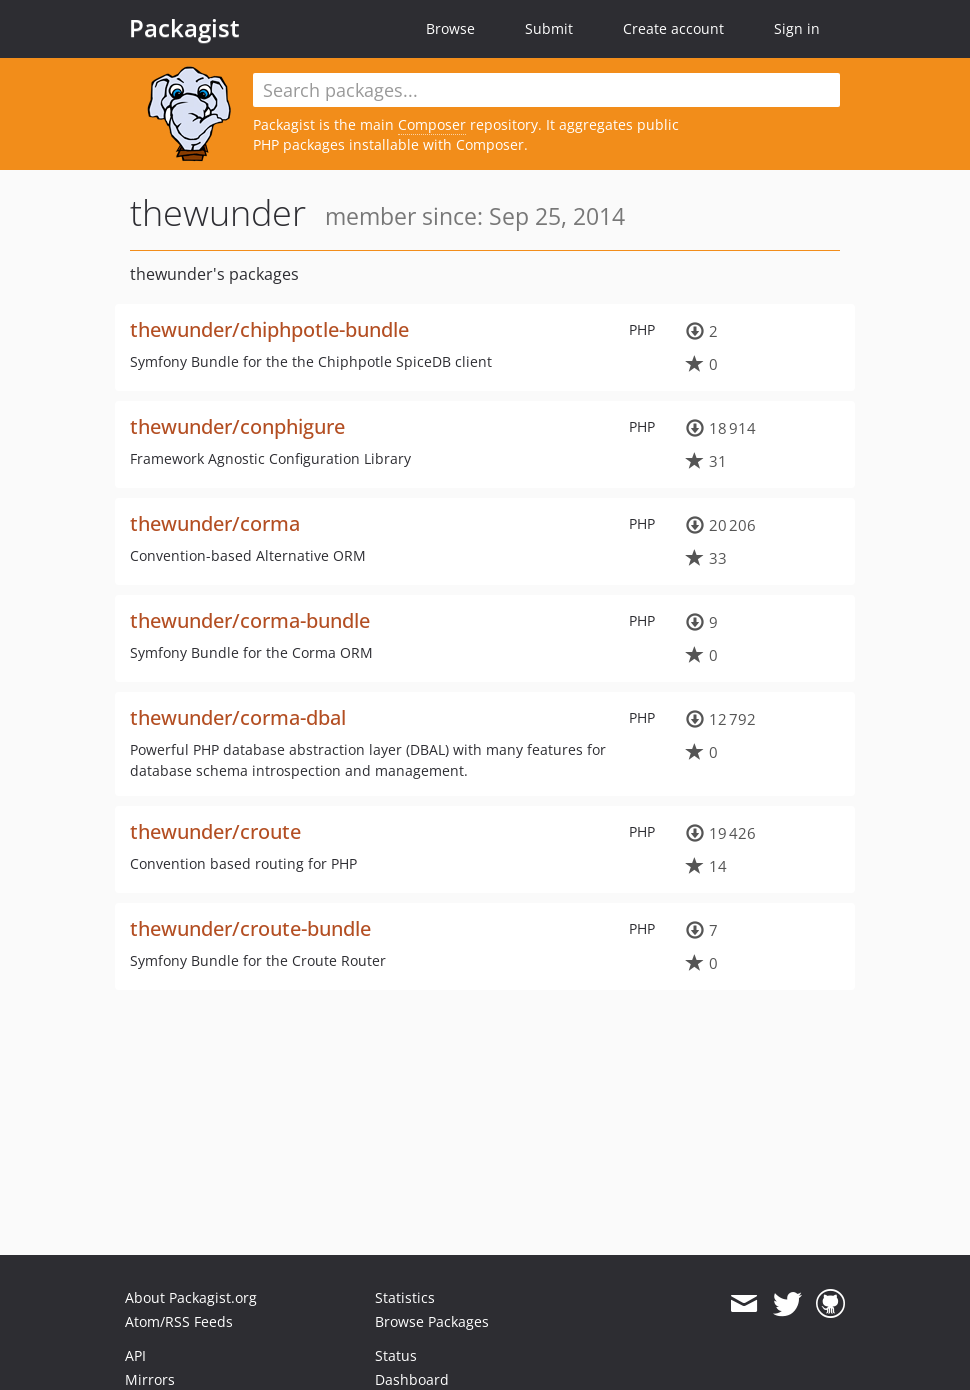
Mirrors (150, 1379)
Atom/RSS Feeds (179, 1321)
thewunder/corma (215, 523)
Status (396, 1355)
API (135, 1355)
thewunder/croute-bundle (250, 928)
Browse (450, 28)
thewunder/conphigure (237, 426)
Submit (549, 28)
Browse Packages (432, 1321)
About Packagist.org (191, 1297)
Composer (432, 124)
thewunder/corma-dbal (238, 717)
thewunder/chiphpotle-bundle (269, 329)
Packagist (184, 28)
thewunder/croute (215, 831)
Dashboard (412, 1379)
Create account (673, 28)
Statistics (405, 1297)
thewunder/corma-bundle (250, 620)
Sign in (797, 28)
